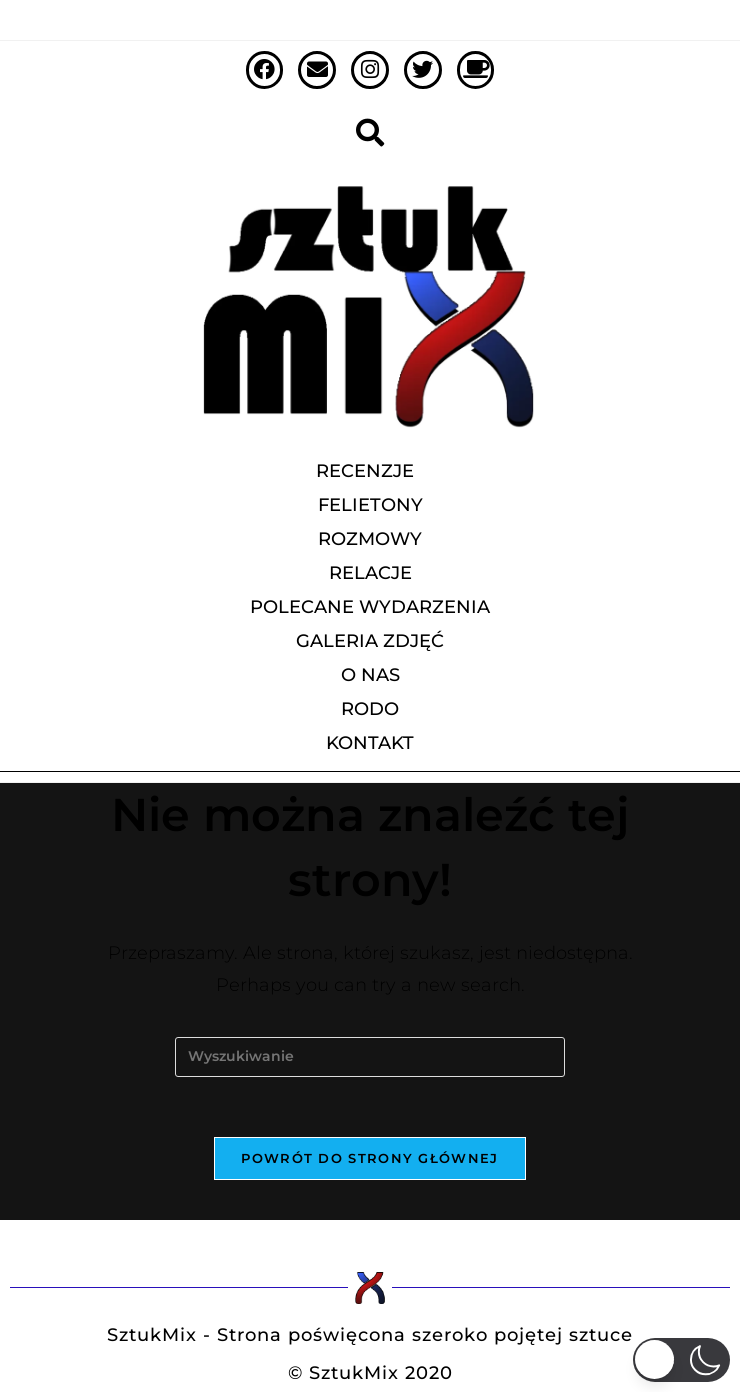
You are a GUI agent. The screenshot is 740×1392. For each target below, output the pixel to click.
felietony (370, 505)
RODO (370, 709)
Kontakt (370, 743)
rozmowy (370, 539)
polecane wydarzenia (370, 607)
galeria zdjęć (370, 641)
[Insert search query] (370, 1057)
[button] (682, 1360)
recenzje (370, 471)
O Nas (370, 675)
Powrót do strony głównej (369, 1158)
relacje (370, 573)
